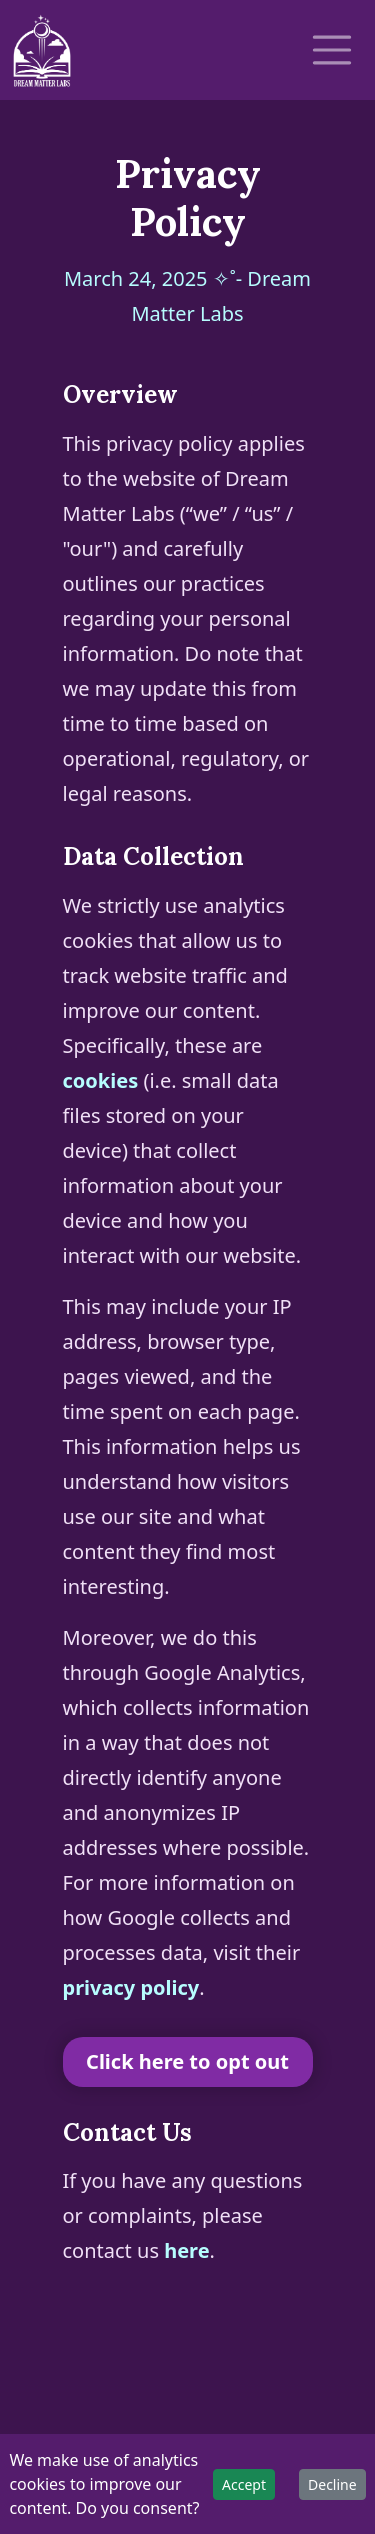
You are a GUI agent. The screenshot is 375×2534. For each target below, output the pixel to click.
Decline (332, 2484)
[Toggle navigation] (332, 50)
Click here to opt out (187, 2061)
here (186, 2250)
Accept (244, 2484)
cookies (101, 1080)
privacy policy (131, 1987)
